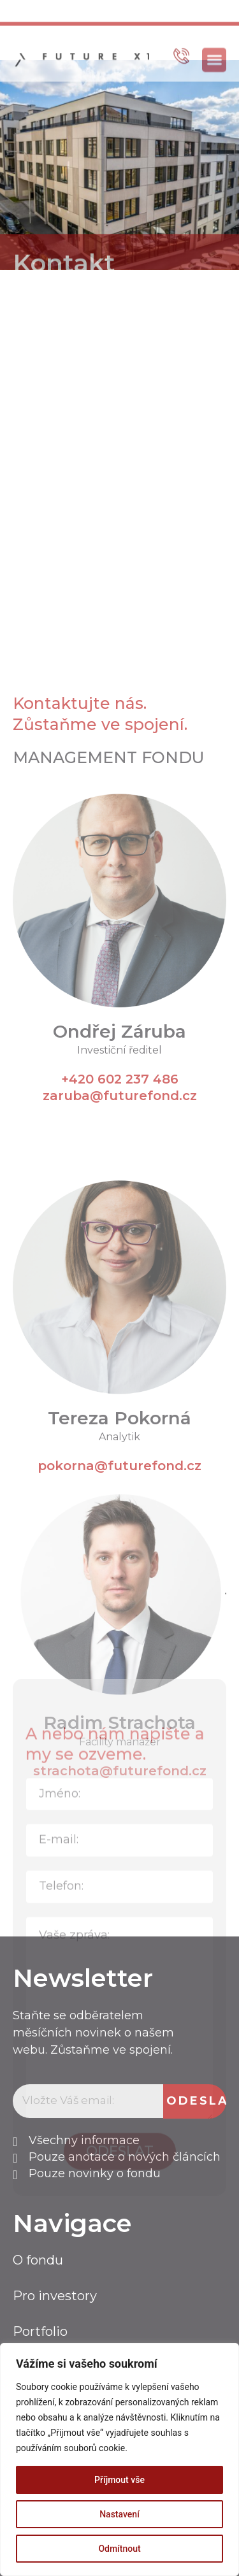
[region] (119, 2459)
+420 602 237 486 (119, 1365)
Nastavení (119, 2514)
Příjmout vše (119, 2480)
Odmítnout (119, 2549)
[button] (214, 81)
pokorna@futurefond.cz (119, 1753)
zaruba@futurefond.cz (120, 1382)
